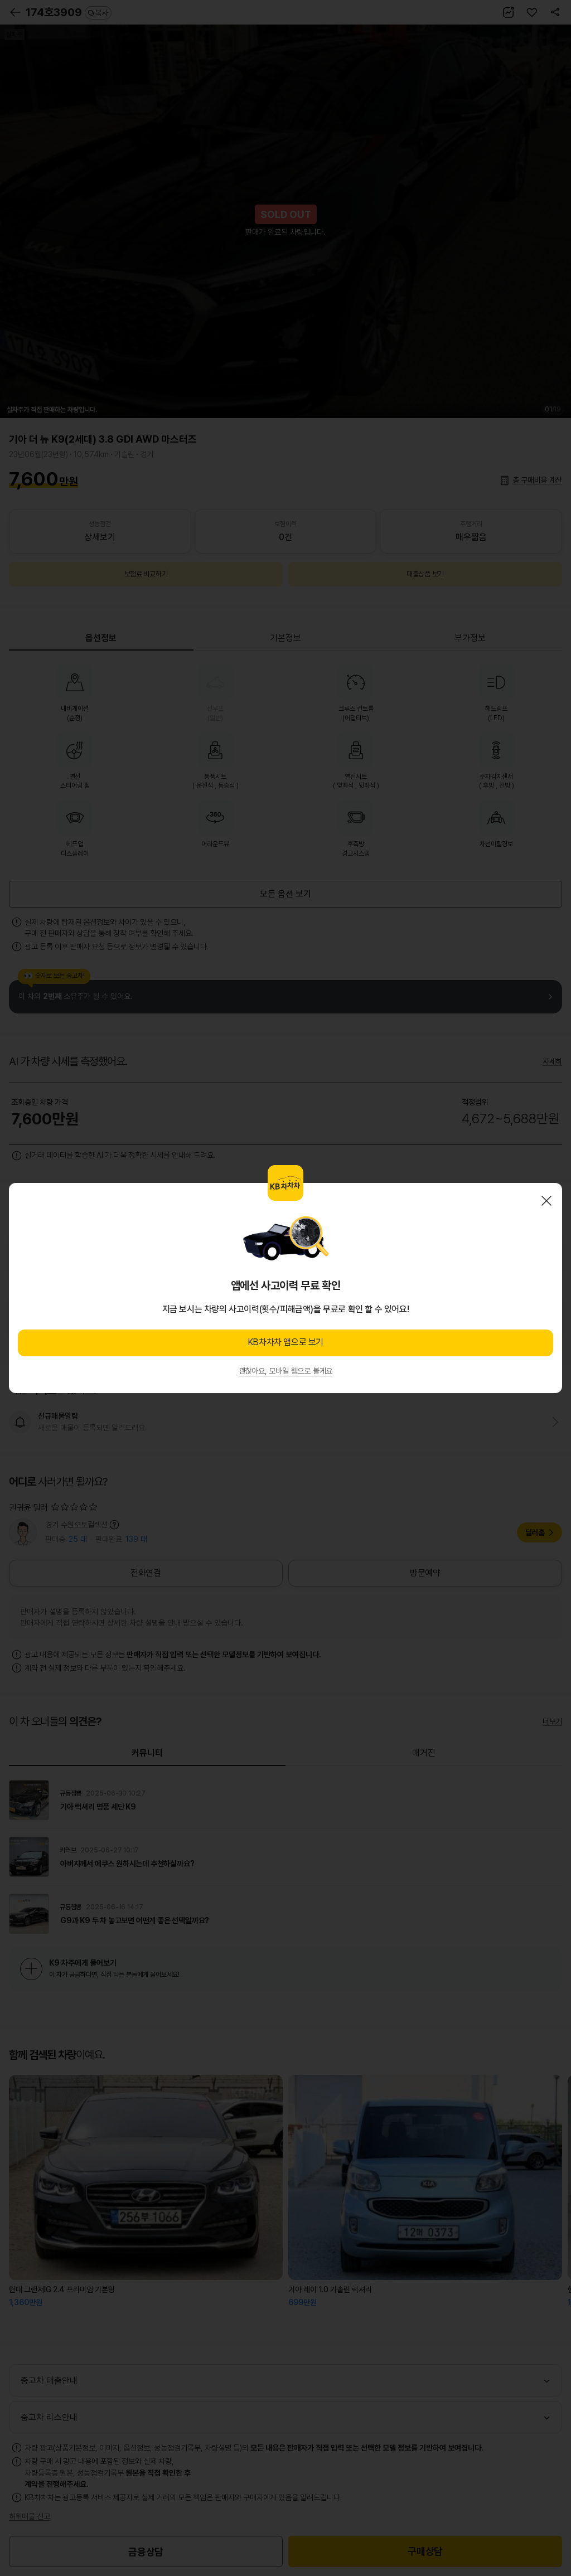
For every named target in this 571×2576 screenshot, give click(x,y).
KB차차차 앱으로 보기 (285, 1342)
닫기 (546, 1200)
